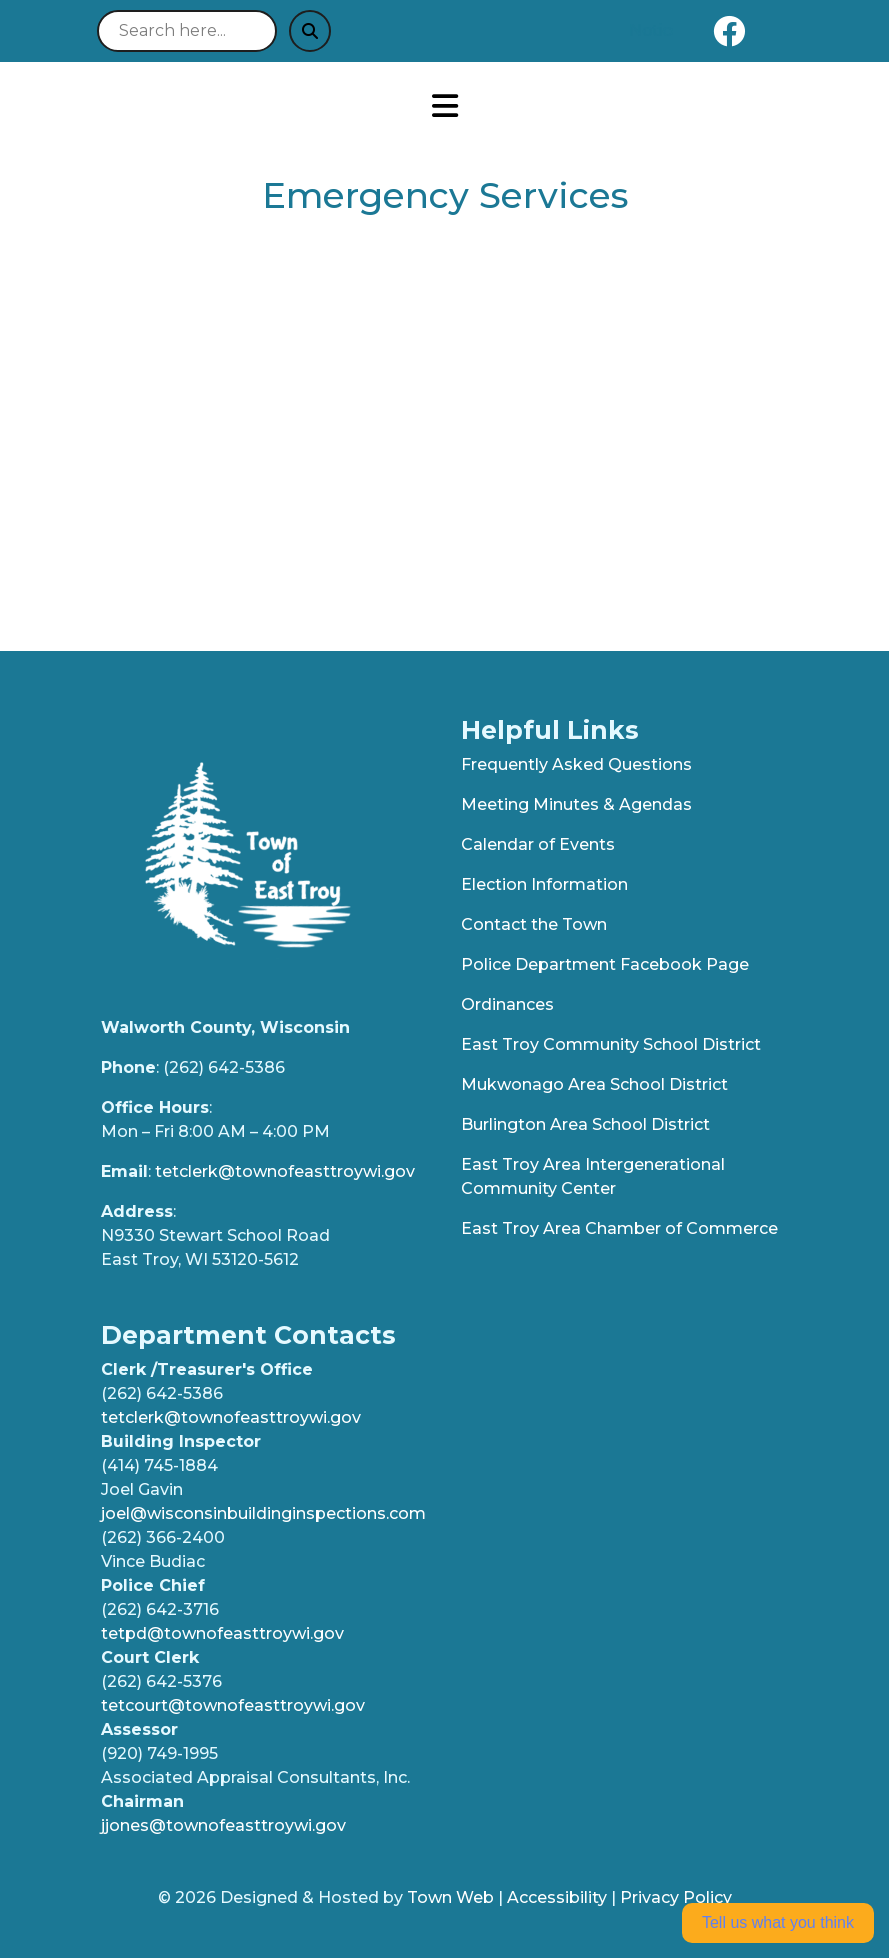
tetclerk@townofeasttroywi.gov (285, 1171)
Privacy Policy (676, 1897)
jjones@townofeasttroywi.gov (223, 1825)
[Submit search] (310, 31)
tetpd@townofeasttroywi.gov (222, 1633)
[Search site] (187, 31)
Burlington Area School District (585, 1124)
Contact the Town (534, 924)
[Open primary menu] (445, 106)
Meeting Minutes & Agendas (576, 804)
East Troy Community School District (611, 1044)
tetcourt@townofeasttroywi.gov (233, 1705)
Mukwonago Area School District (594, 1084)
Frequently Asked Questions (576, 764)
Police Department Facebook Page (605, 964)
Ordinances (507, 1004)
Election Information (544, 884)
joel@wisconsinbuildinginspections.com (263, 1513)
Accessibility (557, 1897)
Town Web (450, 1897)
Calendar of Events (538, 844)
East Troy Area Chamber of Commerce (619, 1228)
